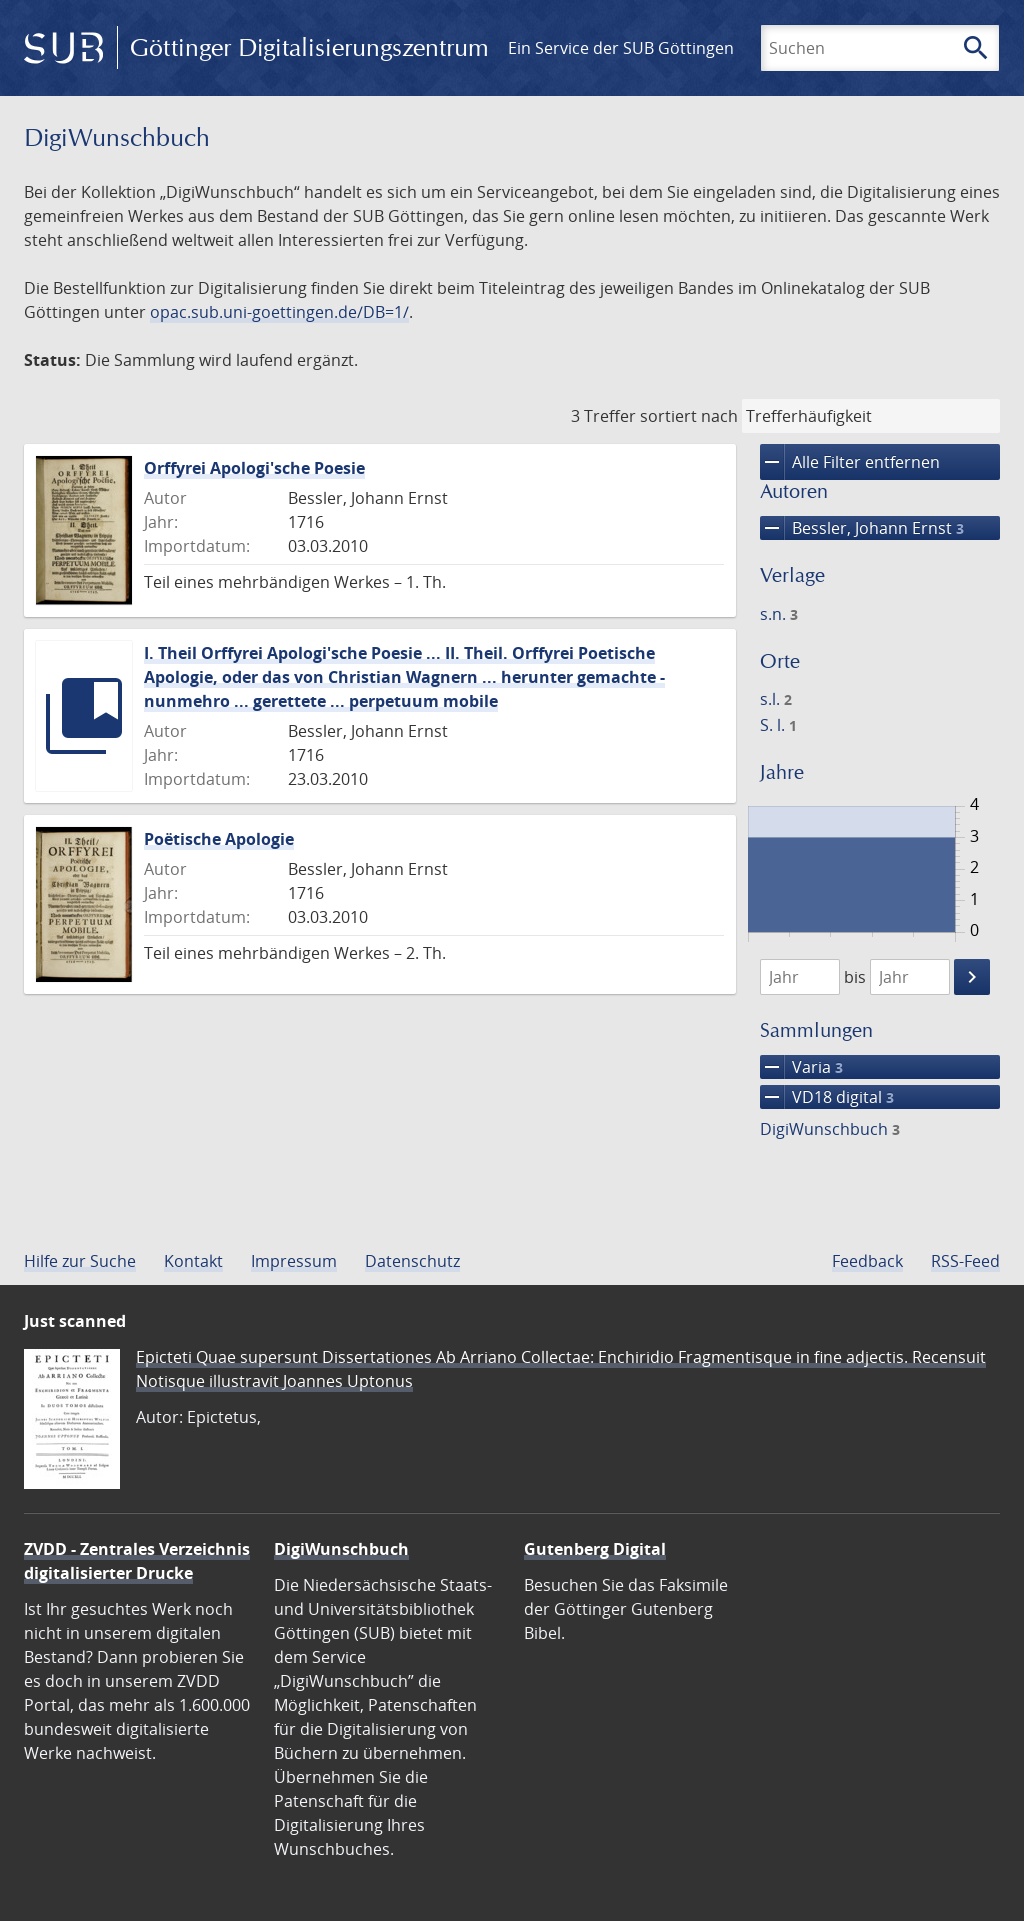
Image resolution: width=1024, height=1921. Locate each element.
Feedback (867, 1261)
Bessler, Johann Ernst (862, 528)
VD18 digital (827, 1097)
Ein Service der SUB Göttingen (621, 48)
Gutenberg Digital (595, 1549)
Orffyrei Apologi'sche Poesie (254, 468)
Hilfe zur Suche (80, 1261)
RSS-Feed (965, 1261)
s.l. (776, 699)
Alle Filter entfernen (850, 462)
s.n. (779, 614)
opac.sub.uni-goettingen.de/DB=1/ (279, 312)
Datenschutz (412, 1261)
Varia (801, 1067)
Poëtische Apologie (219, 839)
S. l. (778, 725)
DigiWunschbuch (830, 1129)
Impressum (294, 1261)
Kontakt (193, 1261)
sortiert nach (689, 416)
